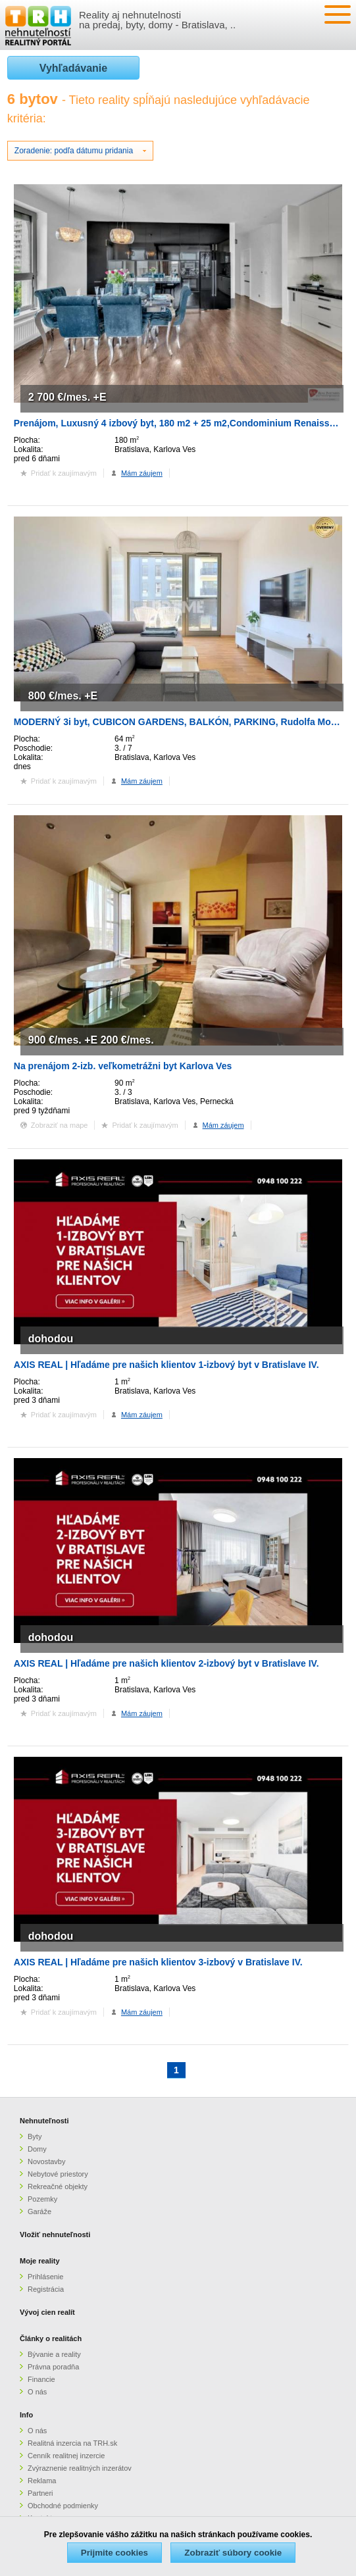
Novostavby (46, 2161)
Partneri (40, 2493)
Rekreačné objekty (58, 2186)
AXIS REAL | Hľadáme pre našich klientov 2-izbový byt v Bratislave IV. (166, 1663)
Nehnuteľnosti (44, 2121)
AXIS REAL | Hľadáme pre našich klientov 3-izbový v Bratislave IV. (158, 1962)
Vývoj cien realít (47, 2312)
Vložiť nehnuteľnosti (55, 2234)
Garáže (39, 2211)
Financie (41, 2379)
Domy (37, 2149)
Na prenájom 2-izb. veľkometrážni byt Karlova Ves (123, 1066)
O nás (37, 2392)
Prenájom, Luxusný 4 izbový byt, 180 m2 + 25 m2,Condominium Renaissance (182, 423)
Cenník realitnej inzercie (66, 2456)
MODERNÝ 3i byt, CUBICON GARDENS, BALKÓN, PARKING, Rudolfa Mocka (180, 722)
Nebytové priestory (58, 2174)
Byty (34, 2136)
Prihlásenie (45, 2277)
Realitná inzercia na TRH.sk (72, 2443)
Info (26, 2415)
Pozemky (42, 2199)
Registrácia (46, 2289)
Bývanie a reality (54, 2354)
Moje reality (40, 2261)
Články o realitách (51, 2338)
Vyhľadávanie (73, 68)
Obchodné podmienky (63, 2506)
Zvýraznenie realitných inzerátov (80, 2468)
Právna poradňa (53, 2367)
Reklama (42, 2481)
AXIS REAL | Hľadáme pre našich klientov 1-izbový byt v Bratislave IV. (166, 1364)
